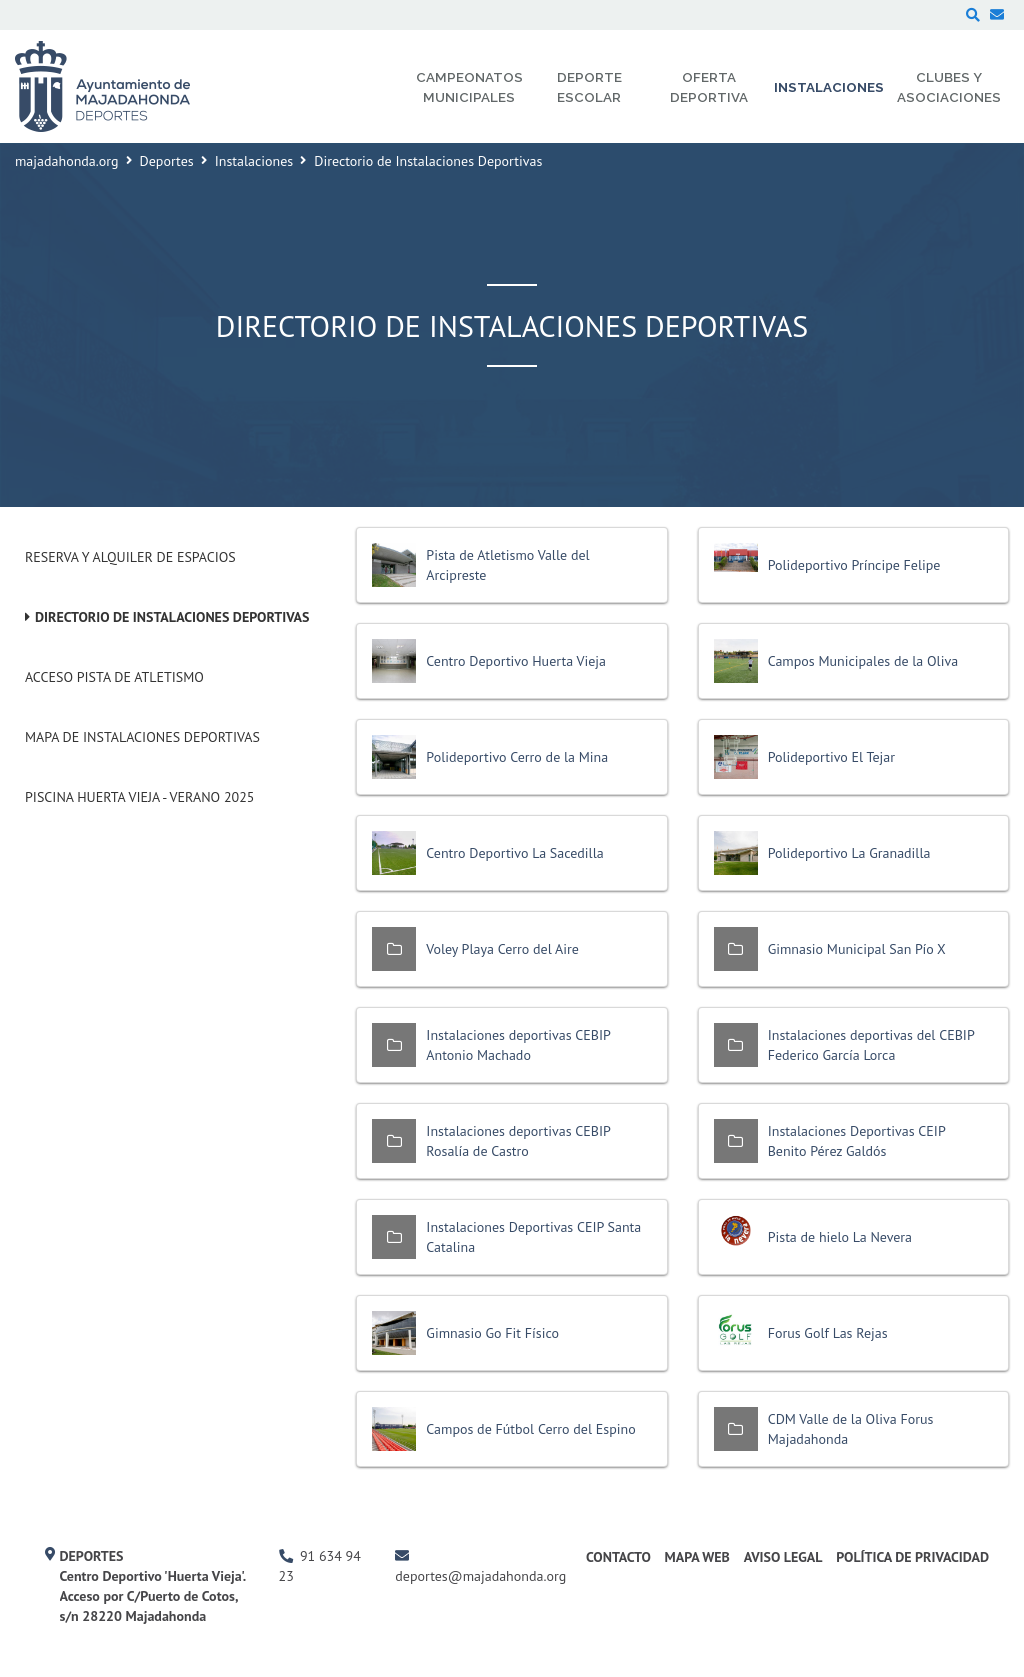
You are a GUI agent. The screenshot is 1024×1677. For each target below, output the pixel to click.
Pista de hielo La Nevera (840, 1237)
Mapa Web (697, 1557)
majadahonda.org (67, 161)
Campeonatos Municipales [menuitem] (469, 87)
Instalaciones (254, 161)
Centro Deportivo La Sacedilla (514, 853)
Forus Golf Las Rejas (828, 1333)
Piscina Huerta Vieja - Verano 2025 (139, 797)
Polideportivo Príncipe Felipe (854, 565)
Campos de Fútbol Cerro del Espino (530, 1429)
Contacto (618, 1557)
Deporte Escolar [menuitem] (589, 87)
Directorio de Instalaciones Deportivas (172, 617)
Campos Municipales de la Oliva (863, 661)
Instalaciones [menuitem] (829, 87)
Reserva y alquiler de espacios (130, 557)
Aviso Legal (783, 1557)
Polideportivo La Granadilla (849, 853)
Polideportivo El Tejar (831, 757)
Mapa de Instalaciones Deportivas (142, 737)
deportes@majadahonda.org (480, 1576)
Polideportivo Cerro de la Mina (517, 757)
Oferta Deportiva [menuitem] (709, 87)
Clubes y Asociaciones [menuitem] (949, 87)
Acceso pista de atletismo (114, 677)
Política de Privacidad (912, 1557)
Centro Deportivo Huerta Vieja (516, 661)
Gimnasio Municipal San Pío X (857, 949)
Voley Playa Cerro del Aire (502, 949)
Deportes (167, 161)
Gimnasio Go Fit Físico (492, 1333)
